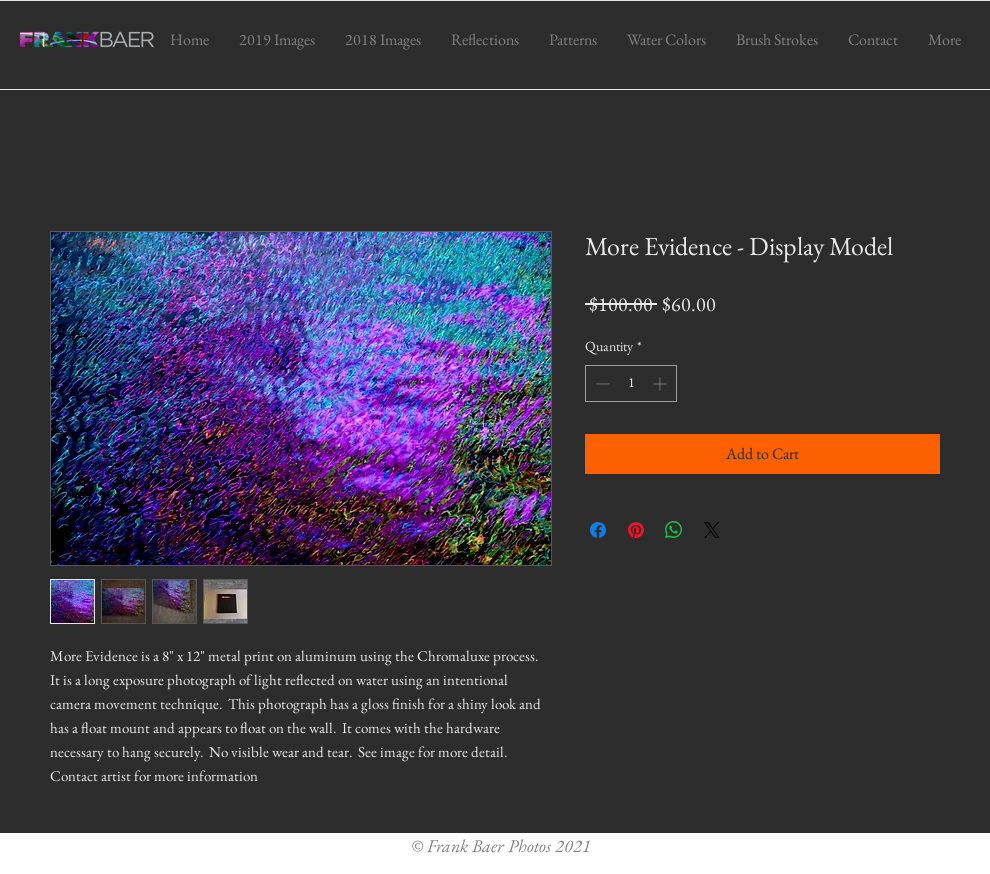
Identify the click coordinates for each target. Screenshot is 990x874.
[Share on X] (712, 530)
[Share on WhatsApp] (674, 530)
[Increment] (661, 383)
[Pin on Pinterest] (636, 530)
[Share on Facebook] (598, 530)
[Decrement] (600, 383)
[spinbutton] (631, 383)
